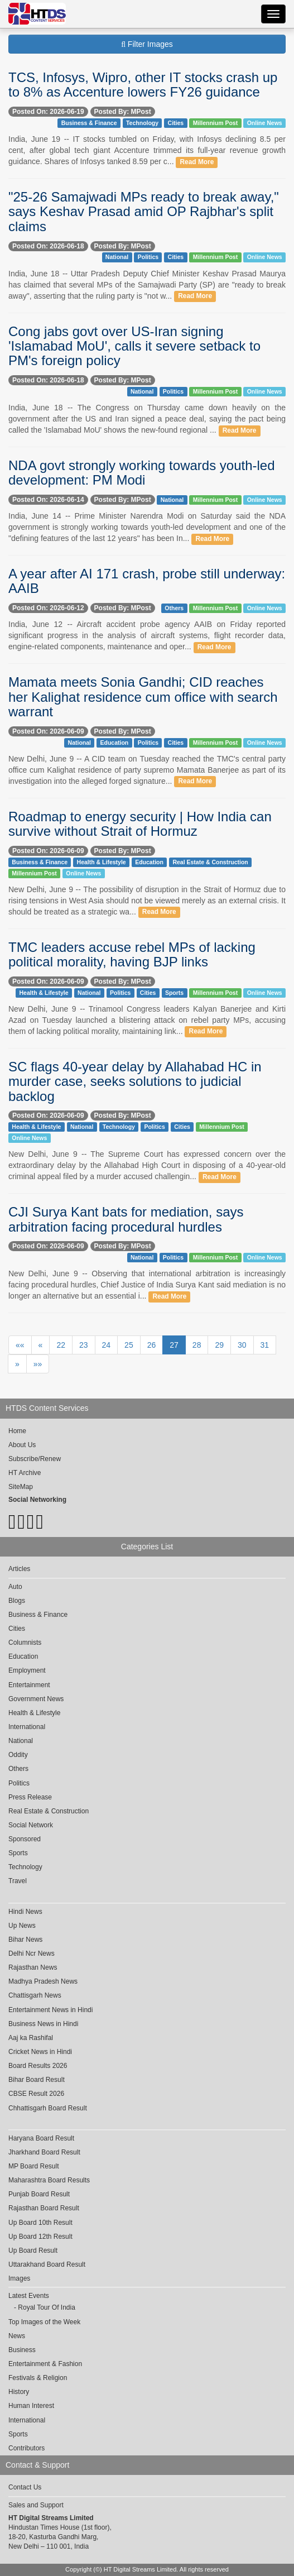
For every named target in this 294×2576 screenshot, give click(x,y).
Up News (22, 1925)
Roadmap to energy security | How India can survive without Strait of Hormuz (140, 824)
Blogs (16, 1601)
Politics (148, 257)
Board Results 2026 (37, 2066)
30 (242, 1344)
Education (114, 742)
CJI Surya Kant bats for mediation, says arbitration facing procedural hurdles (126, 1219)
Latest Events (28, 2296)
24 (106, 1344)
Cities (176, 122)
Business (22, 2350)
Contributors (26, 2448)
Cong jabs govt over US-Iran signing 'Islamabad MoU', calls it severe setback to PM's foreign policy (134, 346)
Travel (17, 1881)
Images (19, 2278)
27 (174, 1344)
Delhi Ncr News (31, 1953)
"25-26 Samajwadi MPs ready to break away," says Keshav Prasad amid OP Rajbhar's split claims (143, 211)
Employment (27, 1670)
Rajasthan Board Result (43, 2208)
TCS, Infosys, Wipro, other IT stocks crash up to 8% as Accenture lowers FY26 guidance (142, 84)
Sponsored (24, 1839)
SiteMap (20, 1487)
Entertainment (29, 1685)
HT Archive (24, 1473)
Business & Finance (89, 122)
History (18, 2392)
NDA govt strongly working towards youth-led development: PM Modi (141, 472)
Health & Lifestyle (101, 862)
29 (219, 1344)
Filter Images (147, 44)
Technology (142, 122)
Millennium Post (215, 122)
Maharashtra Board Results (49, 2180)
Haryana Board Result (41, 2138)
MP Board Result (33, 2166)
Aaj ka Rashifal (30, 2038)
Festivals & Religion (37, 2378)
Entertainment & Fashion (45, 2364)
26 (151, 1344)
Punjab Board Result (39, 2194)
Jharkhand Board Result (44, 2152)
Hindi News (25, 1912)
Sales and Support (36, 2505)
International (26, 1727)
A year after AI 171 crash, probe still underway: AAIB (146, 581)
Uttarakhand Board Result (46, 2264)
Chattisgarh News (34, 1995)
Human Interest (31, 2406)
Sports (174, 992)
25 (128, 1344)
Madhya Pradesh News (43, 1981)
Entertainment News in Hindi (50, 2010)
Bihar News (25, 1939)
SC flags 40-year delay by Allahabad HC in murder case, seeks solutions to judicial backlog (135, 1081)
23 (83, 1344)
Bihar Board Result (36, 2080)
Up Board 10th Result (40, 2223)
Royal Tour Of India (46, 2307)
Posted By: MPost (122, 112)
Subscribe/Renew (34, 1459)
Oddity (18, 1755)
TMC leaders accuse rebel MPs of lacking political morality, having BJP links (132, 954)
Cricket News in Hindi (40, 2052)
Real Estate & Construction (210, 862)
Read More (197, 162)
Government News (36, 1699)
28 (196, 1344)
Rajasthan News (32, 1967)
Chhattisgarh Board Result (47, 2108)
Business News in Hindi (43, 2024)
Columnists (24, 1642)
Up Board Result (32, 2250)
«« (20, 1344)
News (16, 2336)
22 (60, 1344)
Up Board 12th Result (40, 2236)
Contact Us (24, 2487)
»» (37, 1363)
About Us (22, 1445)
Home (17, 1431)
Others (174, 608)
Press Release (30, 1797)
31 (265, 1344)
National (116, 257)
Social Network (30, 1825)
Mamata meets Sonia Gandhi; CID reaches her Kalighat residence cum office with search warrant (142, 696)
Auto (15, 1587)
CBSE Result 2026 (36, 2094)
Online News (264, 122)
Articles (19, 1569)
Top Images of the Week (44, 2322)
